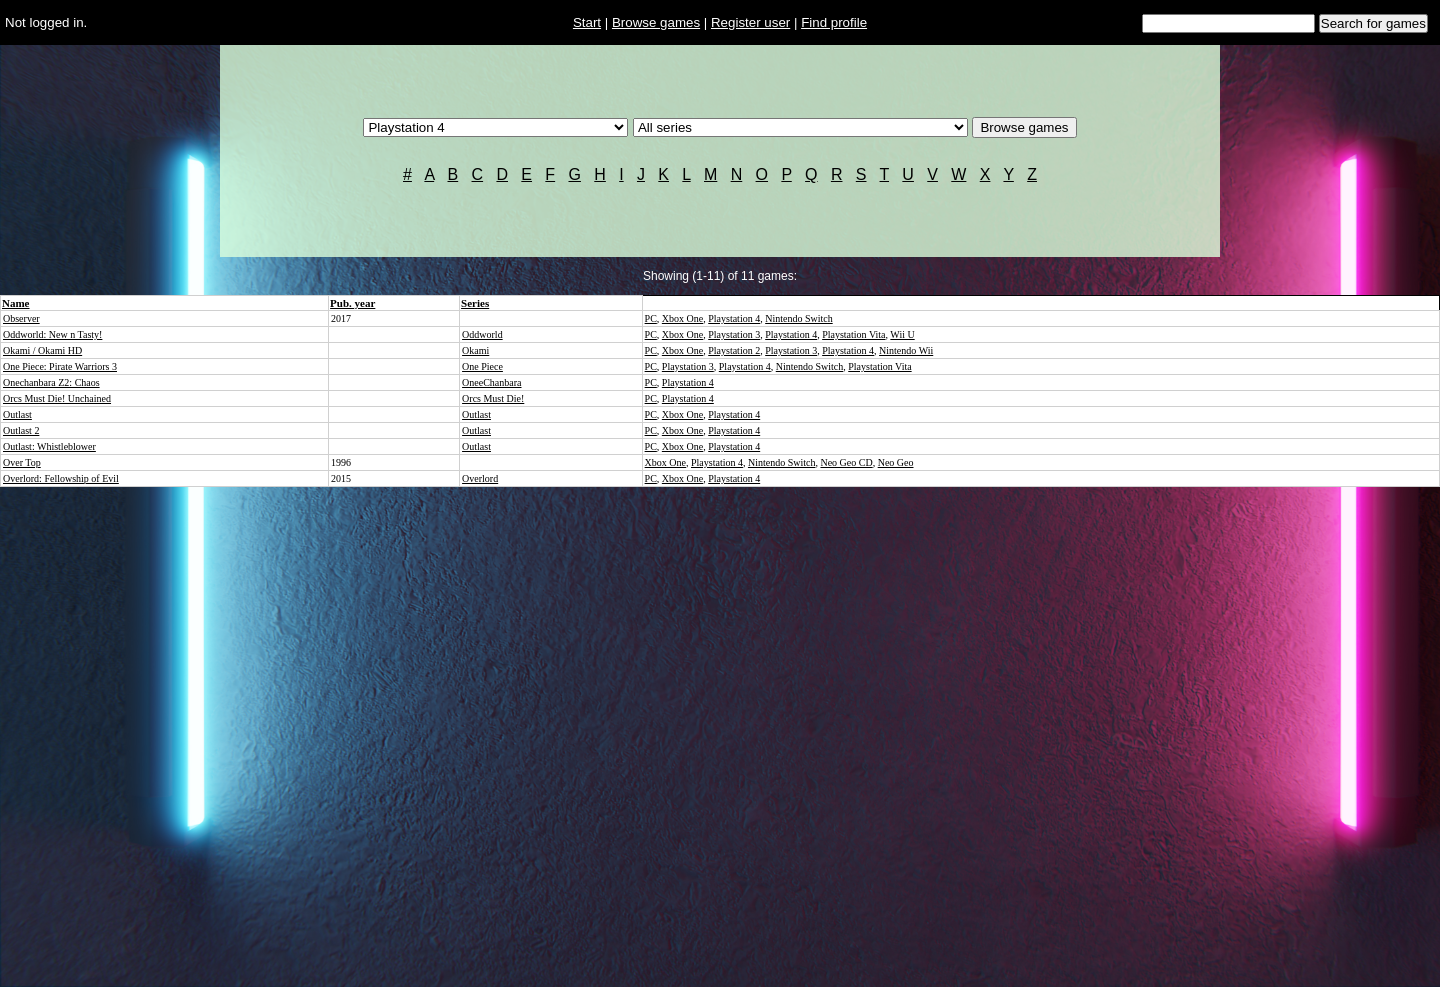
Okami (475, 350)
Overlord (480, 478)
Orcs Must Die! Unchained (57, 398)
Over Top (22, 462)
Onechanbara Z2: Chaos (51, 382)
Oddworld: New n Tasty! (52, 334)
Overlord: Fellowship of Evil (61, 478)
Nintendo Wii (906, 350)
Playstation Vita (853, 334)
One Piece (482, 366)
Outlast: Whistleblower (49, 446)
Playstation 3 (734, 334)
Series (475, 303)
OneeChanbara (491, 382)
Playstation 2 (734, 350)
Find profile (834, 22)
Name (16, 303)
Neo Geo (896, 462)
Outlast (17, 414)
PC (651, 318)
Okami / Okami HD (42, 350)
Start (587, 22)
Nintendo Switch (799, 318)
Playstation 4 (734, 318)
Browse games (656, 22)
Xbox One (682, 318)
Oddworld (482, 334)
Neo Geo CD (846, 462)
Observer (21, 318)
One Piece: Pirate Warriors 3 (60, 366)
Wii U (902, 334)
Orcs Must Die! (493, 398)
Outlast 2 (21, 430)
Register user (750, 22)
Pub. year (352, 303)
